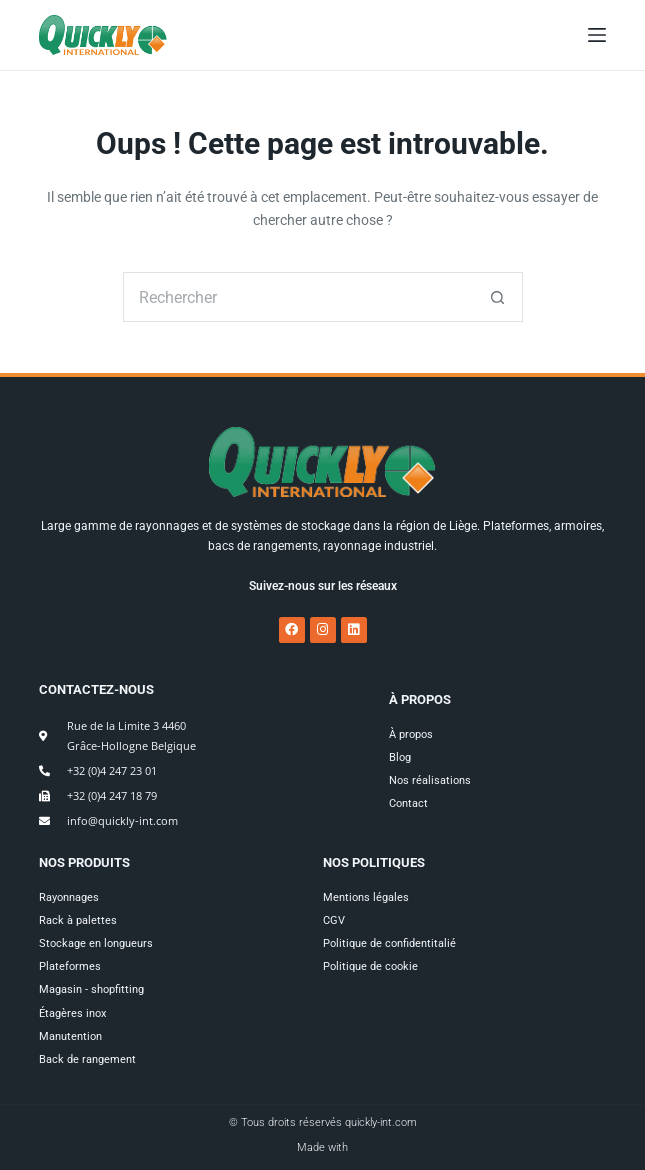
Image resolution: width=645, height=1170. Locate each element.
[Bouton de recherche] (498, 297)
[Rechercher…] (298, 297)
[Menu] (597, 35)
